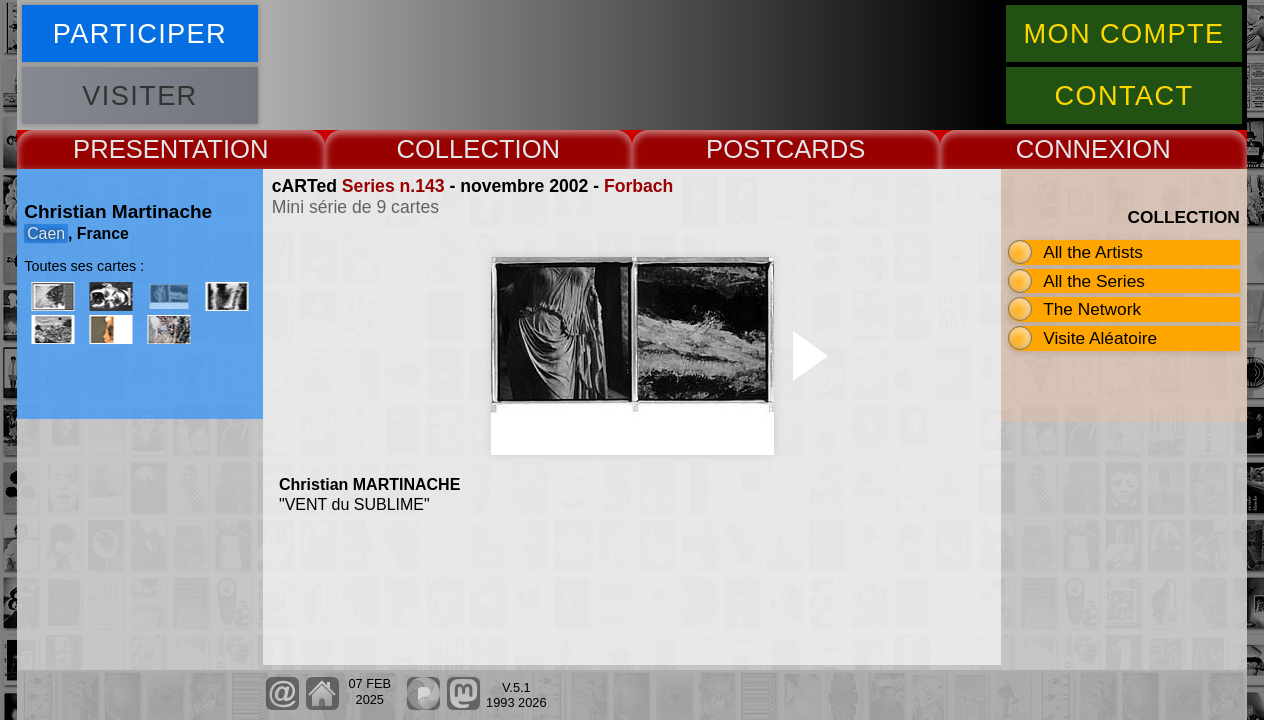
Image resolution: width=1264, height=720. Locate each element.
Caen (46, 233)
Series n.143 (393, 186)
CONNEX (1071, 149)
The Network (1092, 309)
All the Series (1094, 281)
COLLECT (455, 149)
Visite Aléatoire (1100, 338)
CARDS (821, 149)
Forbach (638, 186)
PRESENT (132, 149)
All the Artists (1093, 252)
